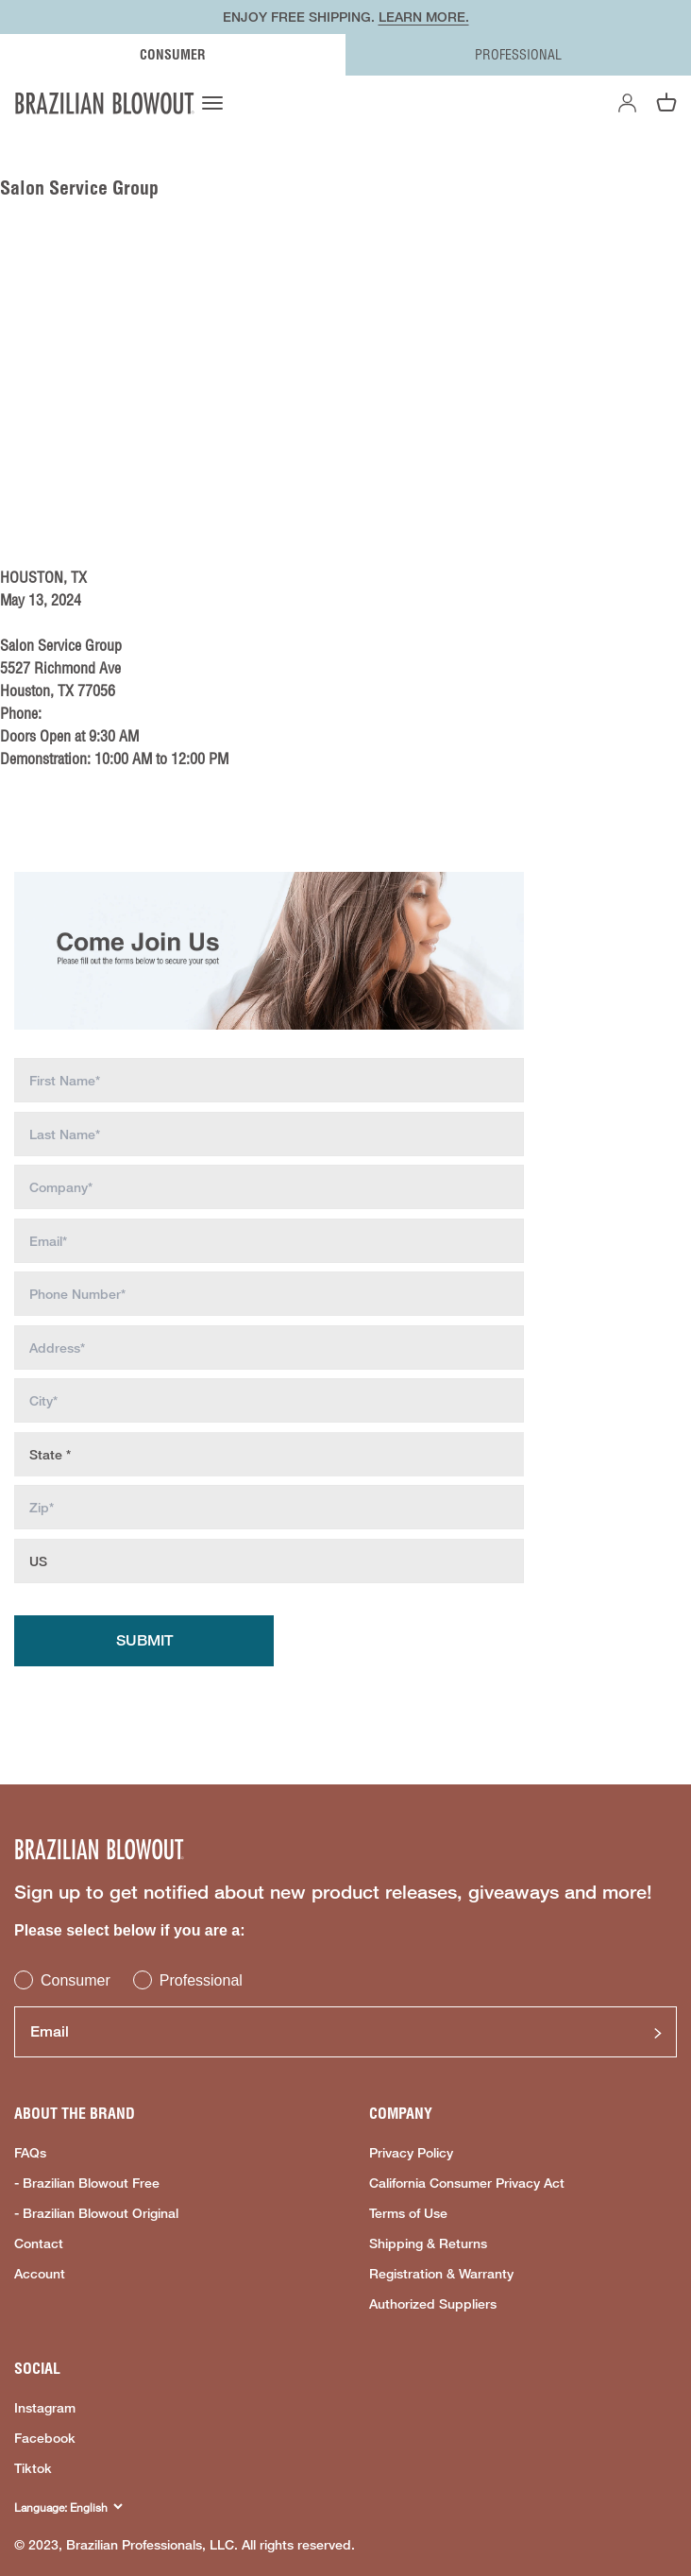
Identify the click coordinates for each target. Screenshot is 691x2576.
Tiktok (33, 2468)
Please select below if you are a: (129, 1930)
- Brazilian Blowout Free (87, 2183)
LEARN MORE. (424, 17)
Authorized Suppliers (433, 2304)
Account (39, 2273)
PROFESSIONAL (518, 54)
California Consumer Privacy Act (467, 2183)
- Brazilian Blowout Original (96, 2213)
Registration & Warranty (441, 2273)
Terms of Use (408, 2213)
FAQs (30, 2152)
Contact (38, 2243)
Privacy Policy (411, 2152)
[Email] (345, 2031)
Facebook (45, 2438)
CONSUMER (173, 54)
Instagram (45, 2407)
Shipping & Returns (428, 2243)
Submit (144, 1640)
